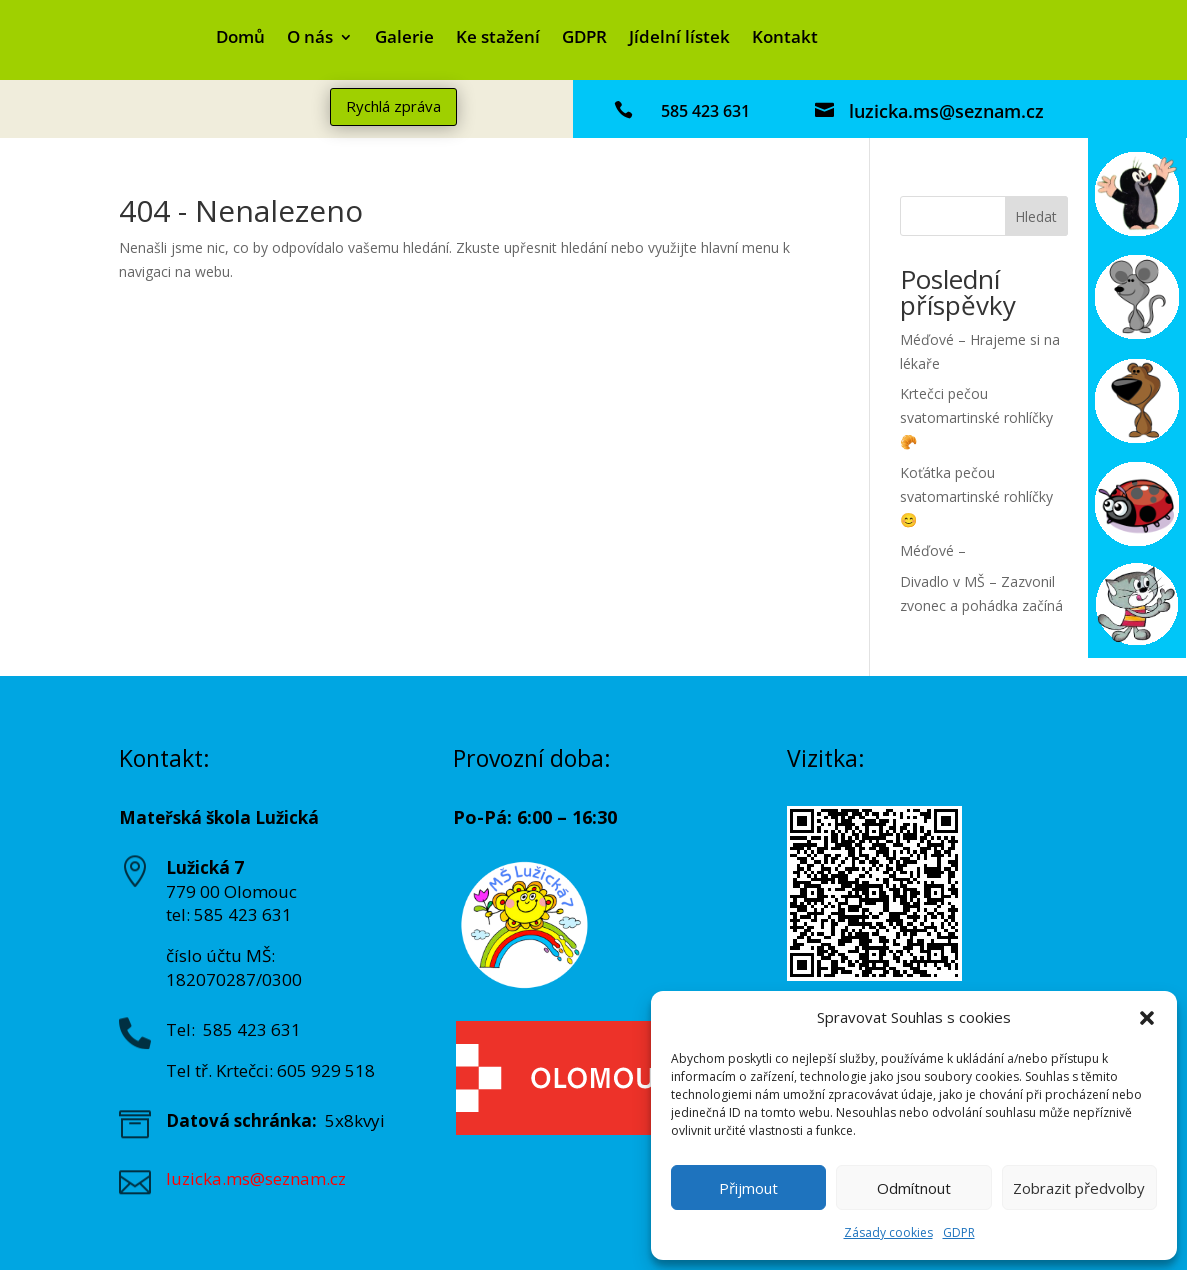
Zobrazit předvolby (1079, 1188)
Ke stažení (498, 39)
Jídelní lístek (679, 39)
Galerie (404, 39)
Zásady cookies (888, 1232)
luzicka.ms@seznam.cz (946, 111)
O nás (310, 39)
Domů (240, 39)
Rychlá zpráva (393, 106)
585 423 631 (705, 111)
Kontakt (785, 39)
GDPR (959, 1232)
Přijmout (748, 1188)
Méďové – (933, 550)
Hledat (1036, 216)
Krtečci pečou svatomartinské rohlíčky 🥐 (976, 417)
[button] (1147, 1018)
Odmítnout (914, 1188)
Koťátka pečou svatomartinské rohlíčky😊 (976, 496)
